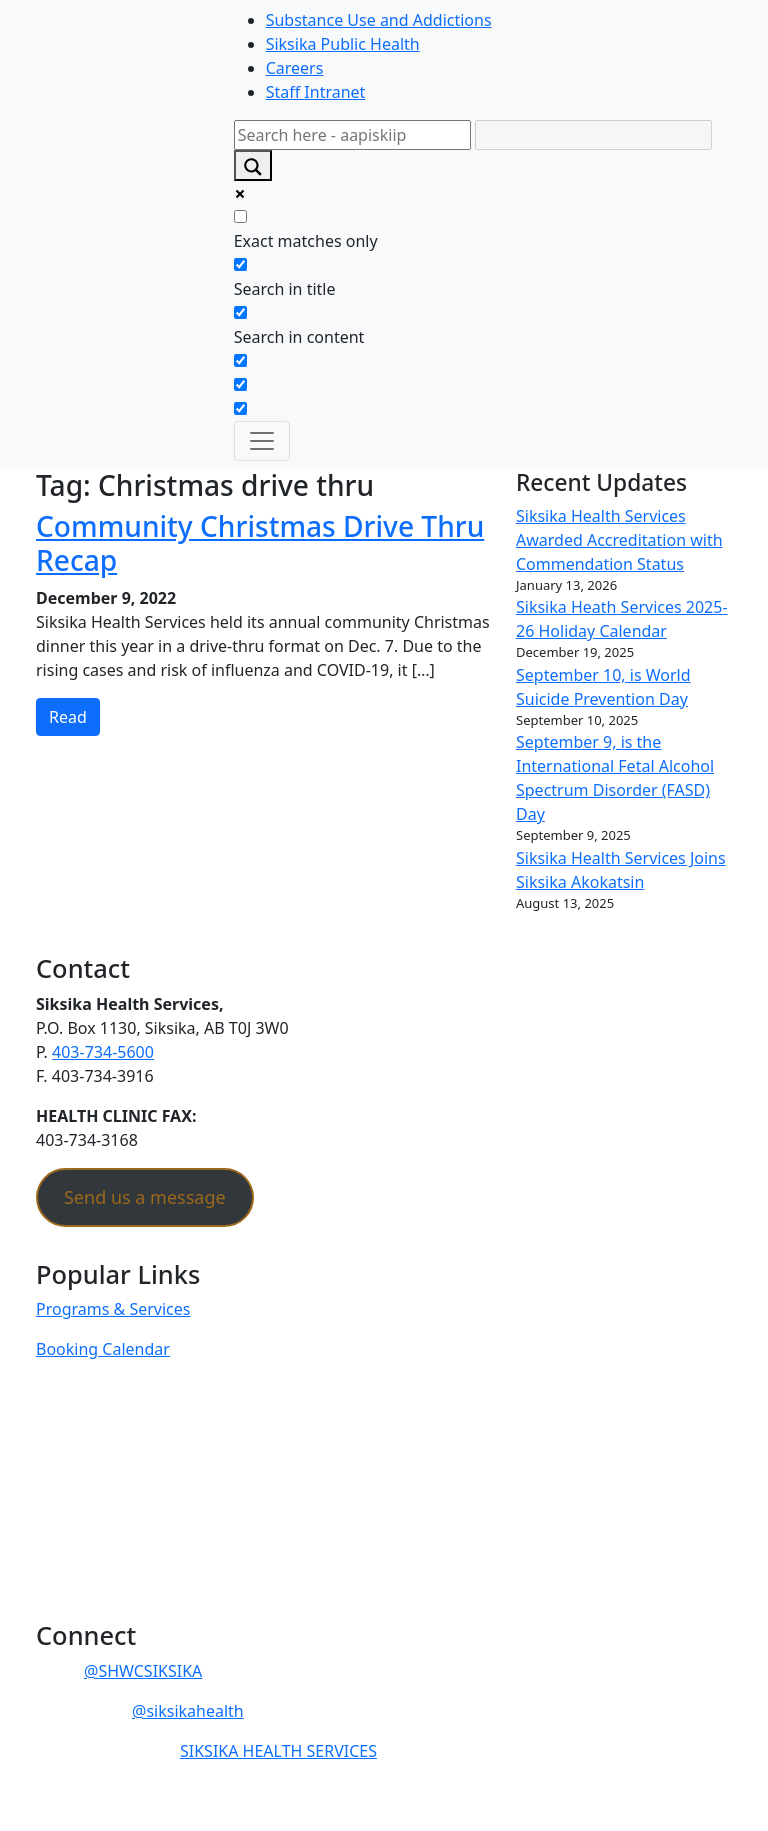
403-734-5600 (103, 1052)
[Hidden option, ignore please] (240, 384)
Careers (295, 68)
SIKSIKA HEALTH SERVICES (278, 1751)
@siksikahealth (188, 1711)
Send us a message (145, 1197)
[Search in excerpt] (240, 360)
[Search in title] (240, 264)
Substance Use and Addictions (379, 20)
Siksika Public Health (343, 44)
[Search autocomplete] (593, 135)
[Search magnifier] (253, 165)
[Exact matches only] (240, 216)
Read (68, 717)
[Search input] (352, 135)
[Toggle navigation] (262, 441)
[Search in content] (240, 312)
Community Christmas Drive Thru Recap (260, 543)
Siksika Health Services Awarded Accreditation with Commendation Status (619, 540)
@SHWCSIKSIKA (143, 1671)
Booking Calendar (103, 1349)
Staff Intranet (316, 92)
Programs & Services (113, 1309)
